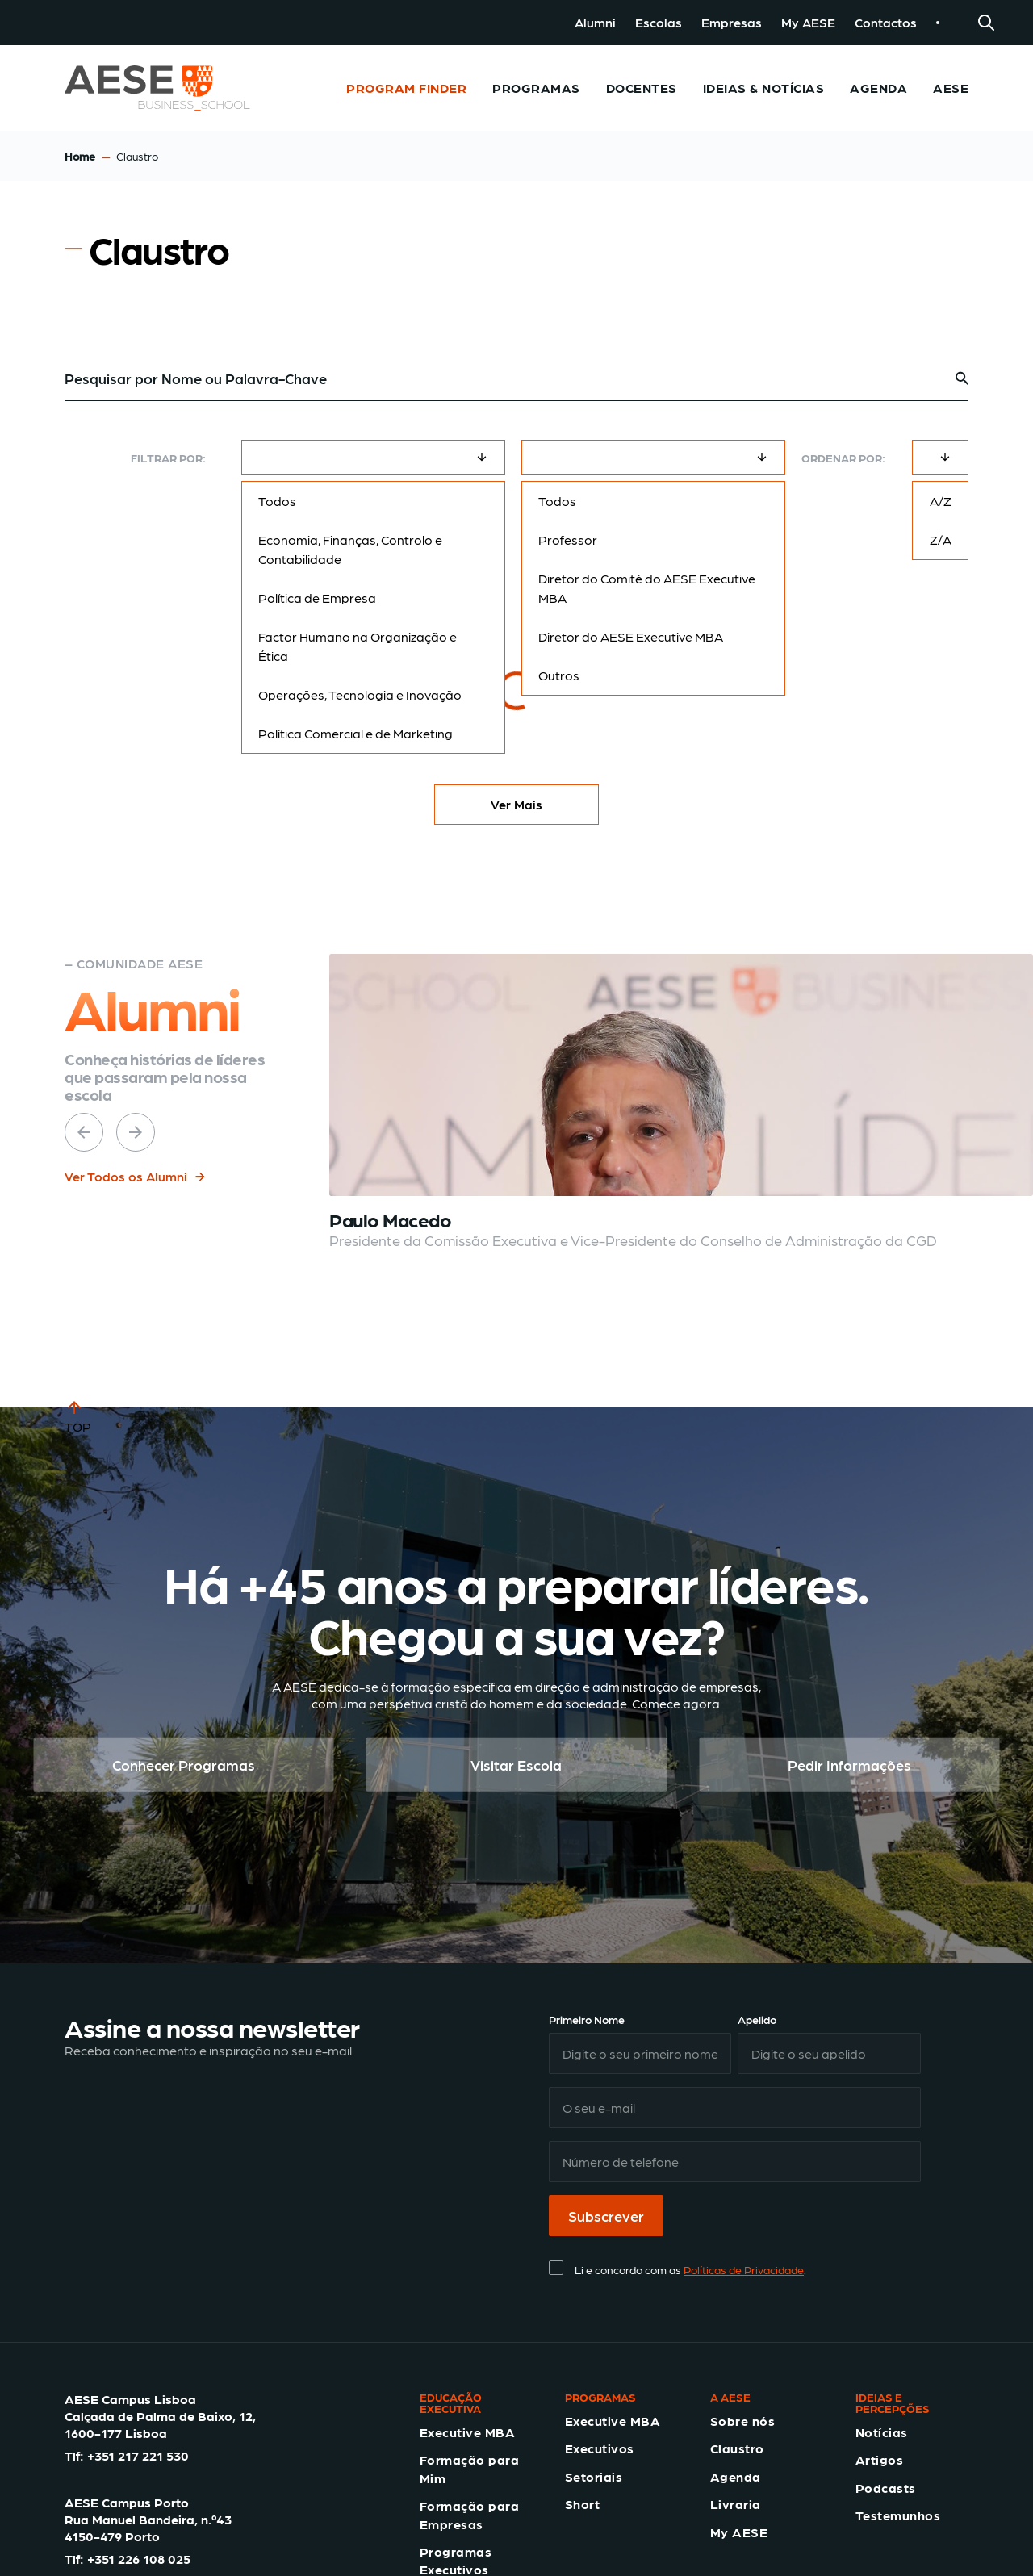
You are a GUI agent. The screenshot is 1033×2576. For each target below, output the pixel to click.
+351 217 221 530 (138, 2455)
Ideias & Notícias (763, 87)
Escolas (658, 22)
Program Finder (406, 87)
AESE (950, 87)
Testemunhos (897, 2515)
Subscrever (606, 2215)
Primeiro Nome (587, 2019)
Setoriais (593, 2476)
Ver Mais (516, 804)
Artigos (879, 2459)
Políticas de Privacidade (744, 2269)
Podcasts (885, 2487)
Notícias (881, 2432)
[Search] (986, 23)
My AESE (808, 22)
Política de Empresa (317, 597)
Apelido (757, 2019)
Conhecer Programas (183, 1764)
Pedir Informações (849, 1764)
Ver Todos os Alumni (136, 1176)
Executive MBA (467, 2432)
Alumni (595, 22)
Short (582, 2503)
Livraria (735, 2503)
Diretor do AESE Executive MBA (630, 636)
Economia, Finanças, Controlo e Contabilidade (350, 549)
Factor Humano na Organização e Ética (357, 646)
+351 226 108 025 (138, 2558)
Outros (558, 675)
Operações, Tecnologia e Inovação (360, 694)
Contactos (886, 22)
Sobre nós (742, 2420)
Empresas (731, 22)
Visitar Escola (516, 1764)
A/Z (940, 500)
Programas (535, 87)
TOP (78, 1415)
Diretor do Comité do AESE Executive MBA (646, 588)
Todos (277, 500)
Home (80, 155)
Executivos (599, 2448)
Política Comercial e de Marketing (355, 733)
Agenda (878, 87)
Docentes (641, 87)
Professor (567, 539)
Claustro (737, 2448)
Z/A (940, 539)
